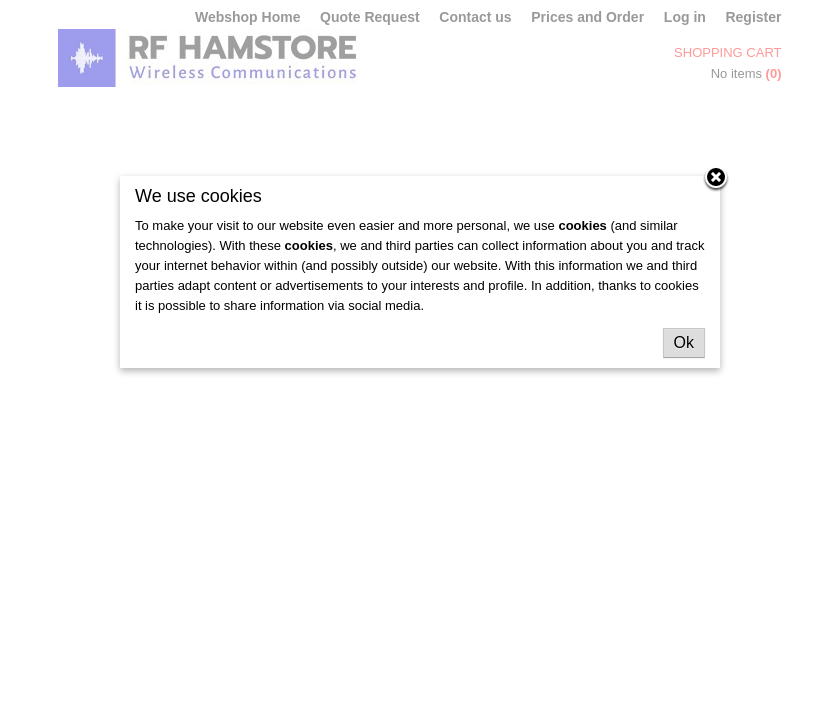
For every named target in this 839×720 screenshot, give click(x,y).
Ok (684, 342)
